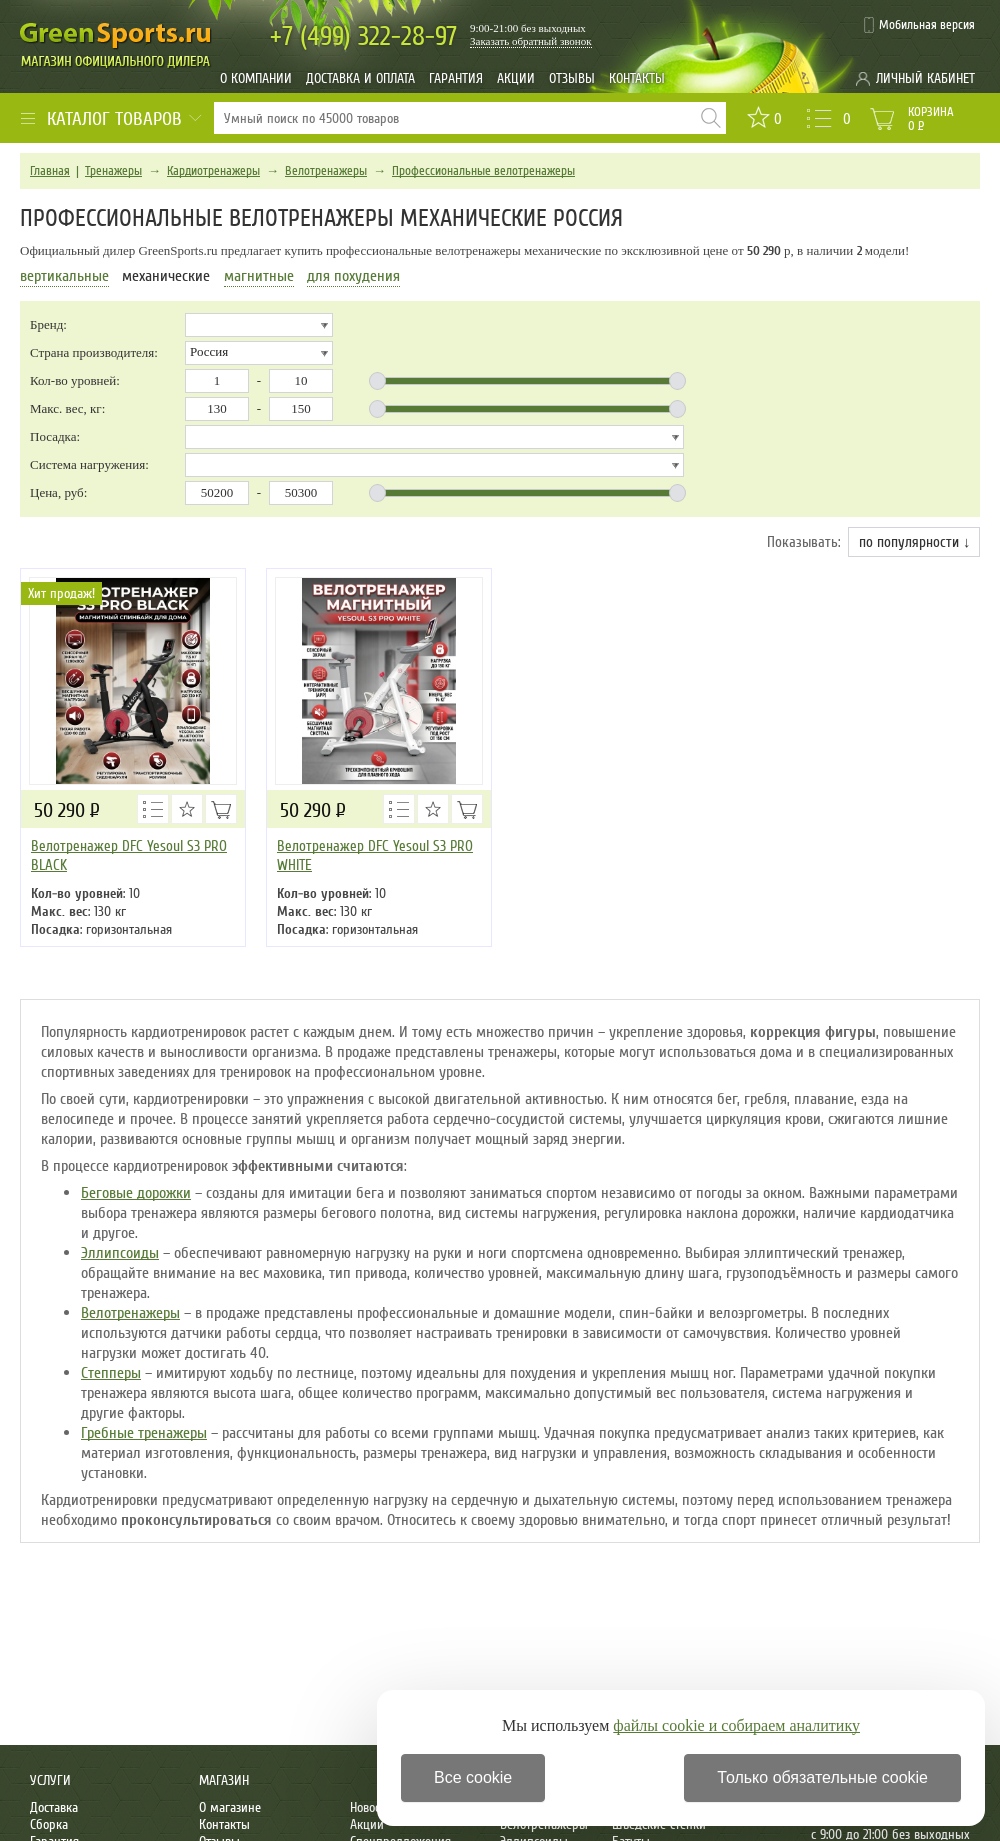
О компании (256, 78)
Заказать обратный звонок (531, 41)
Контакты (637, 78)
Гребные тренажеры (144, 1433)
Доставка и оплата (360, 78)
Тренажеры (113, 171)
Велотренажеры (326, 171)
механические (166, 276)
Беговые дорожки (136, 1193)
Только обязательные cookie (822, 1777)
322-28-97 (363, 36)
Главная (50, 171)
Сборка (49, 1824)
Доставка (54, 1807)
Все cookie (473, 1777)
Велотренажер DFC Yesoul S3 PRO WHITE (375, 855)
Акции (516, 78)
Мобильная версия (927, 25)
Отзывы (572, 78)
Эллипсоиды (120, 1253)
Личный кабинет (925, 78)
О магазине (230, 1807)
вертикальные (64, 276)
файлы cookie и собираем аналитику (736, 1725)
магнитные (259, 276)
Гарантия (456, 78)
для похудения (353, 276)
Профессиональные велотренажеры (483, 171)
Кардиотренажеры (213, 171)
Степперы (111, 1373)
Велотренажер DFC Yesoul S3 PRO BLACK (129, 855)
